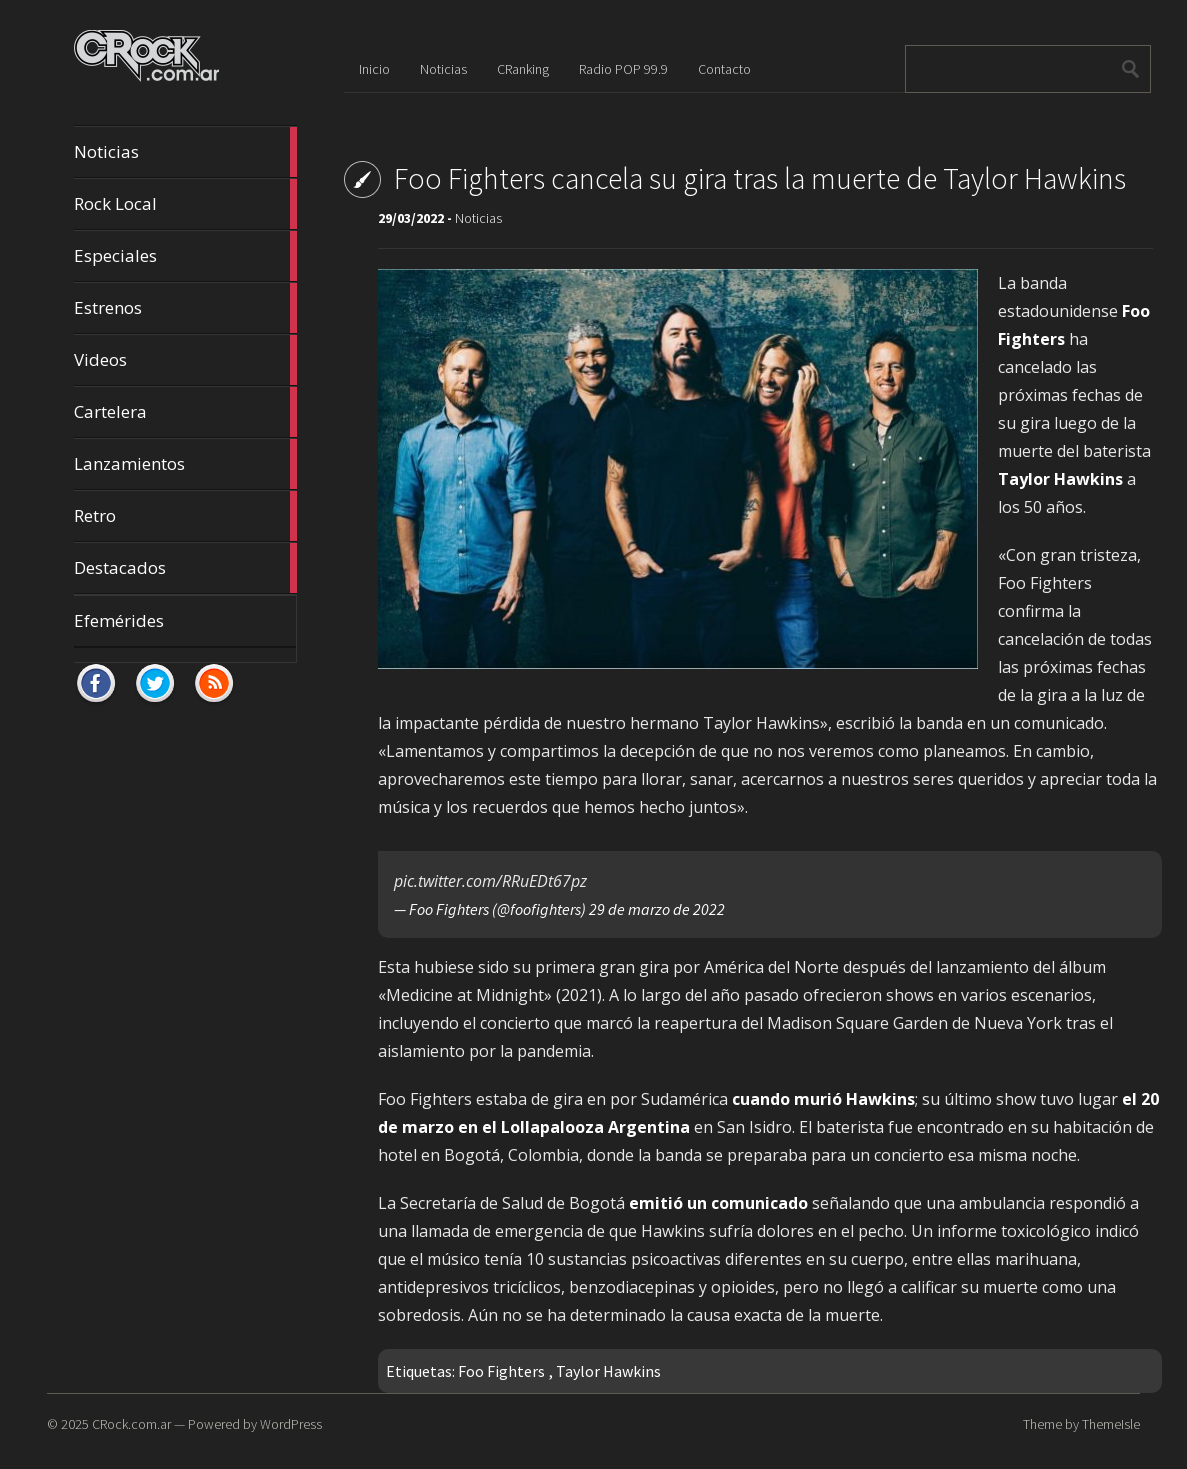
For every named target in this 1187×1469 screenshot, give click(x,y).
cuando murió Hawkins (823, 1099)
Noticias (185, 152)
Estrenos (185, 308)
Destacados (185, 568)
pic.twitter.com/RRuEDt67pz (490, 881)
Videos (185, 360)
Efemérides (119, 620)
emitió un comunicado (718, 1203)
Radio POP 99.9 (623, 69)
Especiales (185, 256)
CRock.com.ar (131, 1424)
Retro (185, 516)
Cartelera (185, 412)
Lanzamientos (185, 464)
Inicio (374, 69)
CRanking (523, 69)
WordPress (291, 1424)
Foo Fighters (501, 1371)
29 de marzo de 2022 (657, 909)
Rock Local (185, 204)
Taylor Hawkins (608, 1371)
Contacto (724, 69)
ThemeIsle (1111, 1424)
